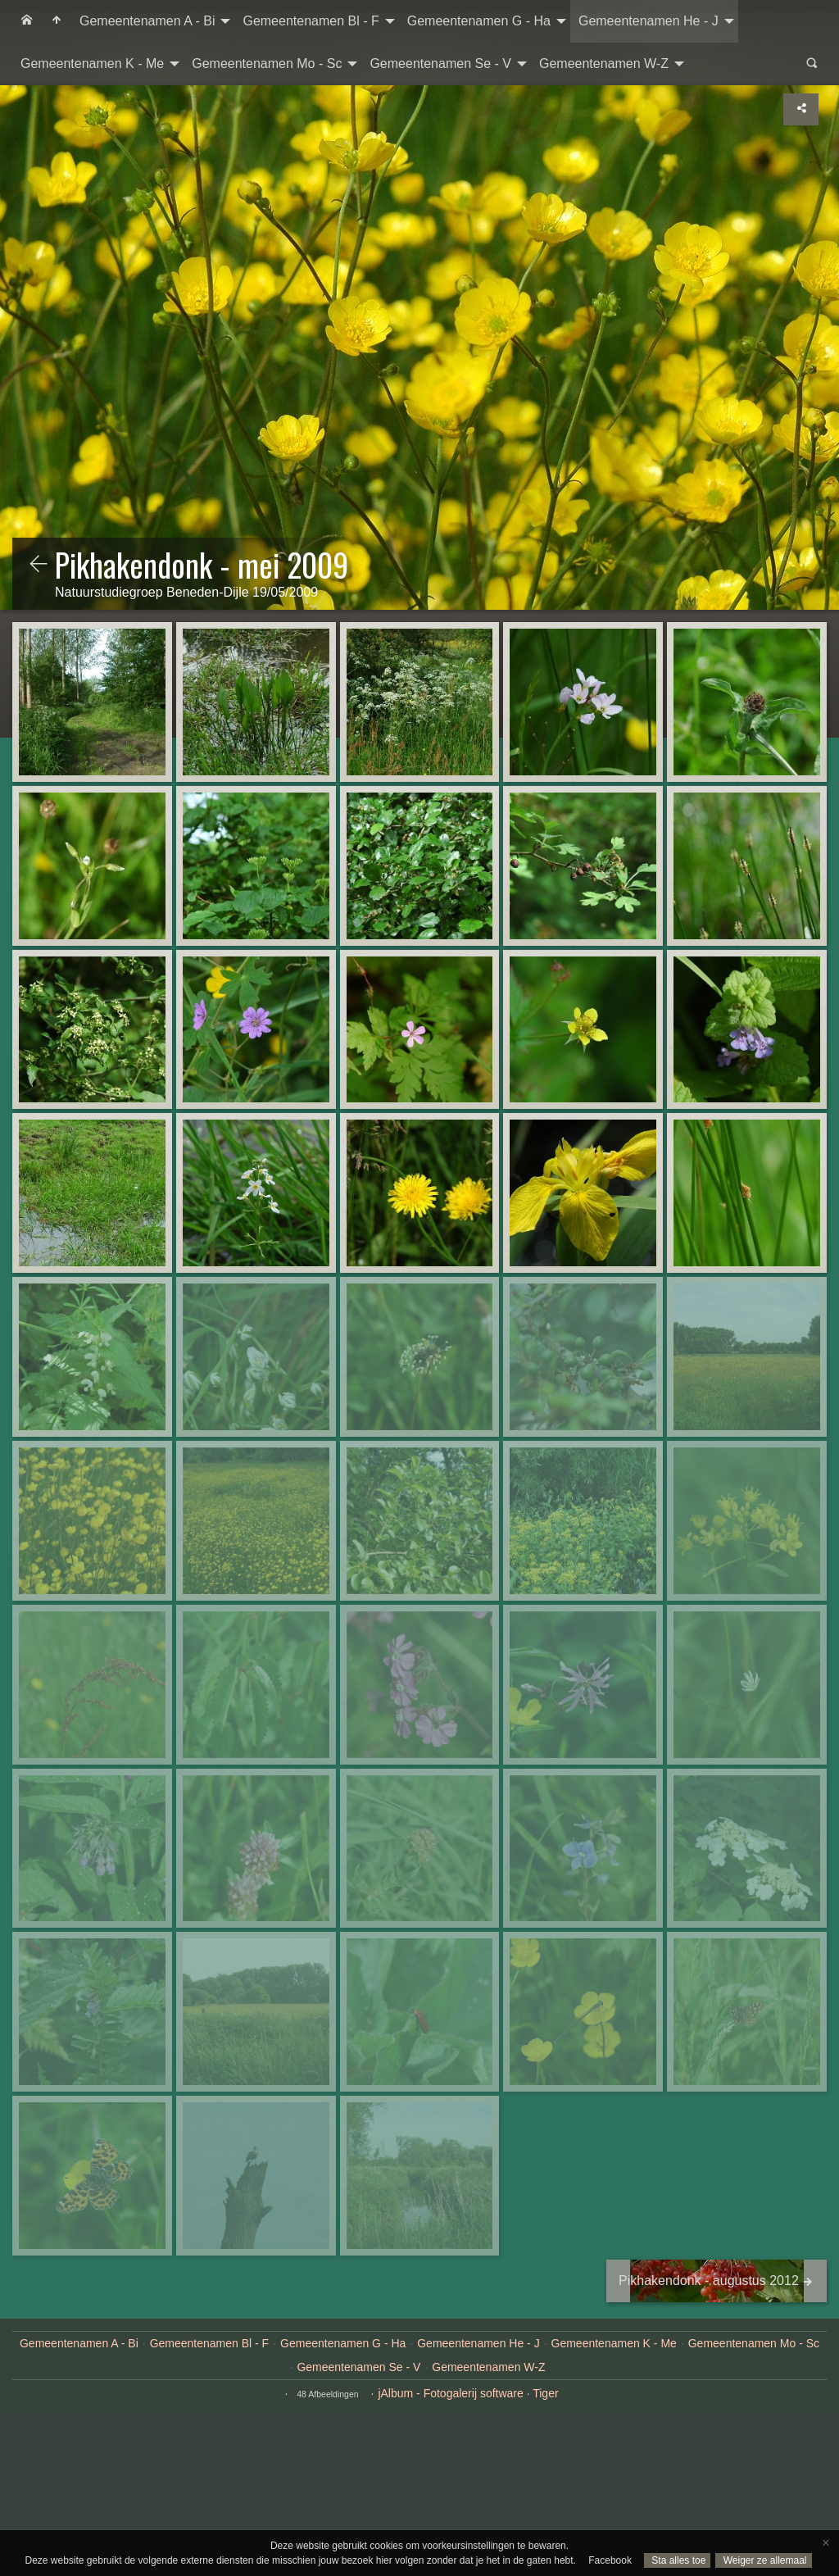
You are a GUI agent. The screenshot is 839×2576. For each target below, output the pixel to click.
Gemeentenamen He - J (648, 21)
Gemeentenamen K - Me (92, 63)
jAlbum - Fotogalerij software (450, 2393)
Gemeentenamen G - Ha (479, 21)
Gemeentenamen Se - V (440, 63)
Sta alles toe (677, 2560)
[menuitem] (27, 21)
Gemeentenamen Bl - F (311, 21)
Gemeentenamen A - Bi (147, 21)
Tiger (545, 2393)
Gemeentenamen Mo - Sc (267, 63)
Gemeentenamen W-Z (604, 63)
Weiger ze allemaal (763, 2560)
